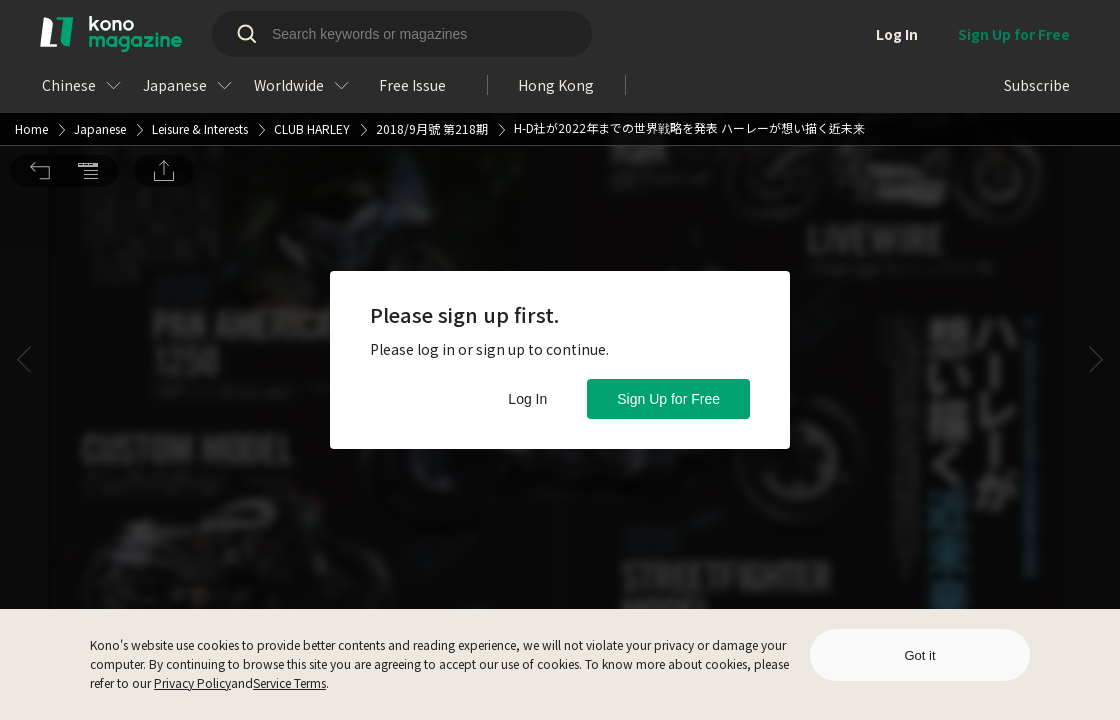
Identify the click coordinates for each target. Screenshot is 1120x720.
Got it (919, 655)
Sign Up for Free (668, 399)
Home (31, 13)
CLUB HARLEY (312, 13)
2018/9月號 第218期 (432, 13)
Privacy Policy (192, 682)
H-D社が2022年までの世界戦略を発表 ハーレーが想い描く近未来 (689, 12)
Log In (527, 399)
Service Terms (289, 682)
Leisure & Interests (200, 13)
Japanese (100, 13)
